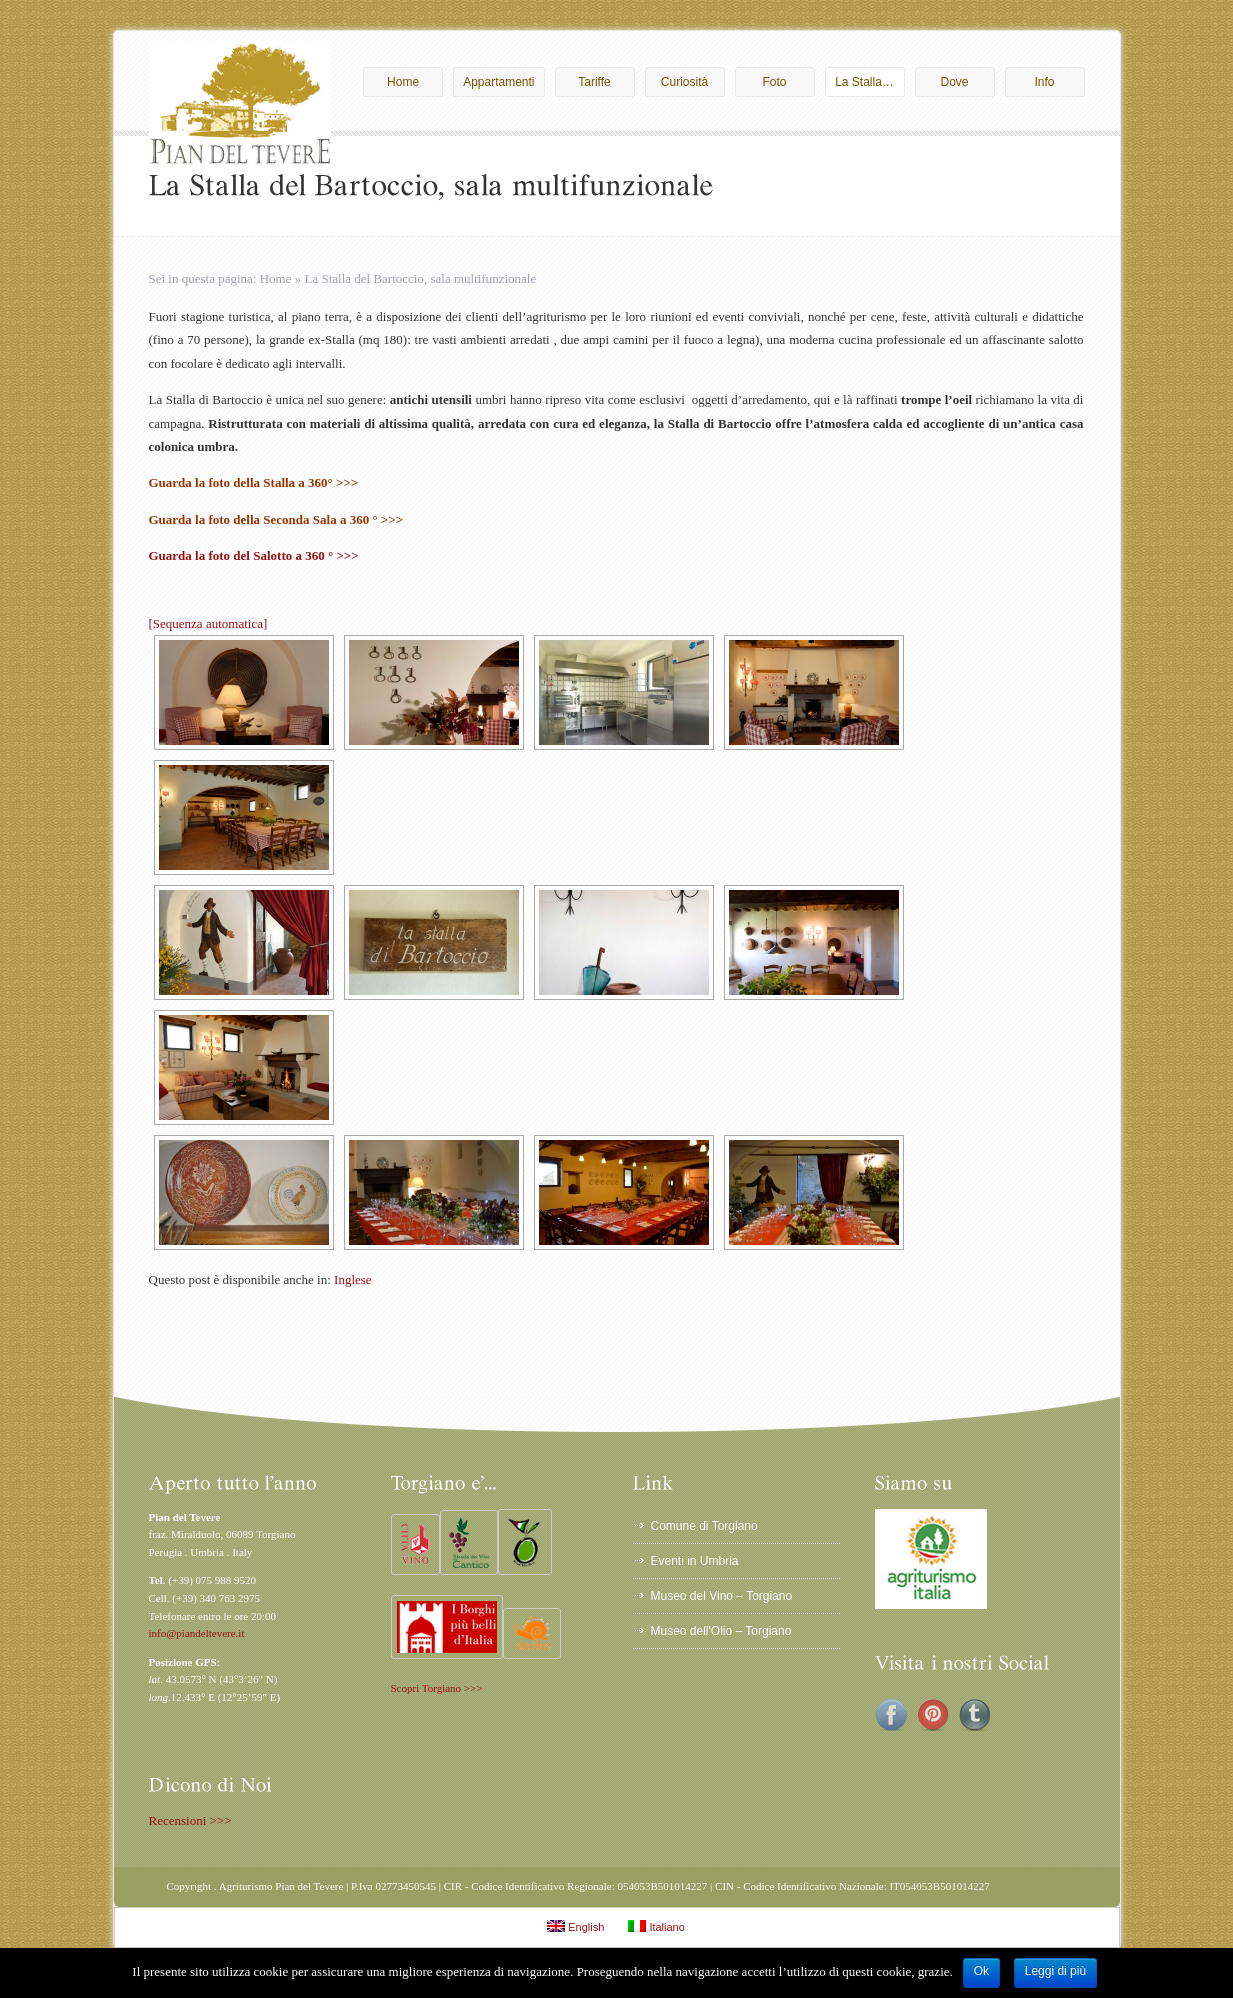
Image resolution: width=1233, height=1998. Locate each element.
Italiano (656, 1926)
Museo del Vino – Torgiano (722, 1596)
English (575, 1926)
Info (1054, 82)
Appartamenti (498, 82)
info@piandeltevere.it (197, 1633)
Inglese (353, 1279)
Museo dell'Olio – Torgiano (721, 1631)
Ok (981, 1971)
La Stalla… (864, 82)
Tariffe (601, 82)
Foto (783, 82)
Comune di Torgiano (704, 1526)
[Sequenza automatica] (208, 623)
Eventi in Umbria (695, 1561)
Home (410, 82)
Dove (962, 82)
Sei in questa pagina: (204, 278)
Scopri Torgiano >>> (437, 1688)
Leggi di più (1055, 1971)
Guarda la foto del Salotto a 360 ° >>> (254, 555)
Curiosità (688, 82)
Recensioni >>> (190, 1820)
